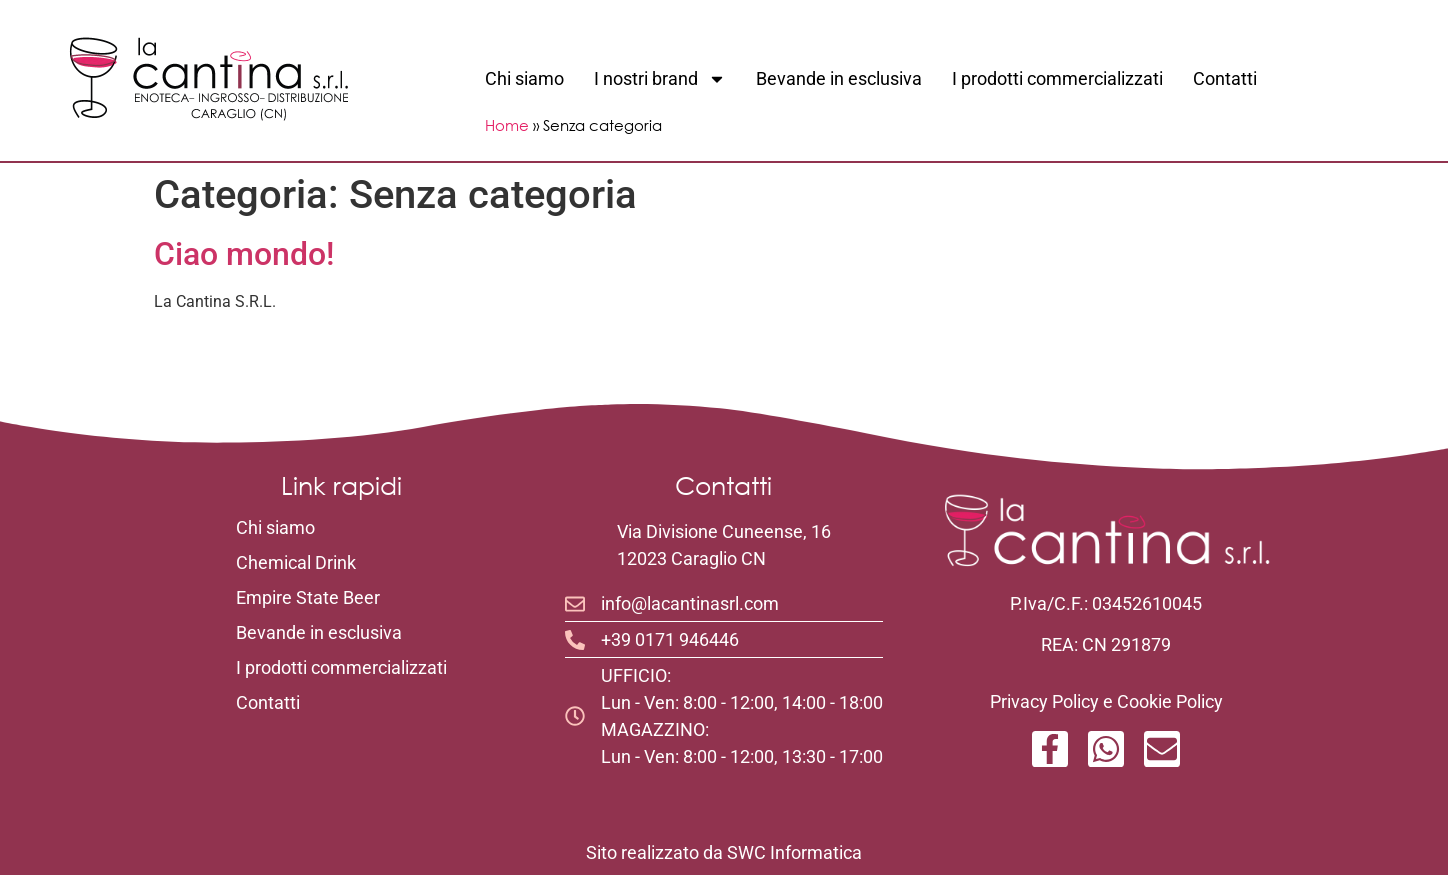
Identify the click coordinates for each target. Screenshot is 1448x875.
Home (507, 125)
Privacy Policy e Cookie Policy (1106, 701)
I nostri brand (660, 79)
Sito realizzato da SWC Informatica (724, 852)
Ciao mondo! (244, 254)
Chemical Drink (296, 563)
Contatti (1225, 78)
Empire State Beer (308, 598)
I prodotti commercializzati (1057, 78)
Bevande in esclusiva (839, 78)
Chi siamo (524, 78)
